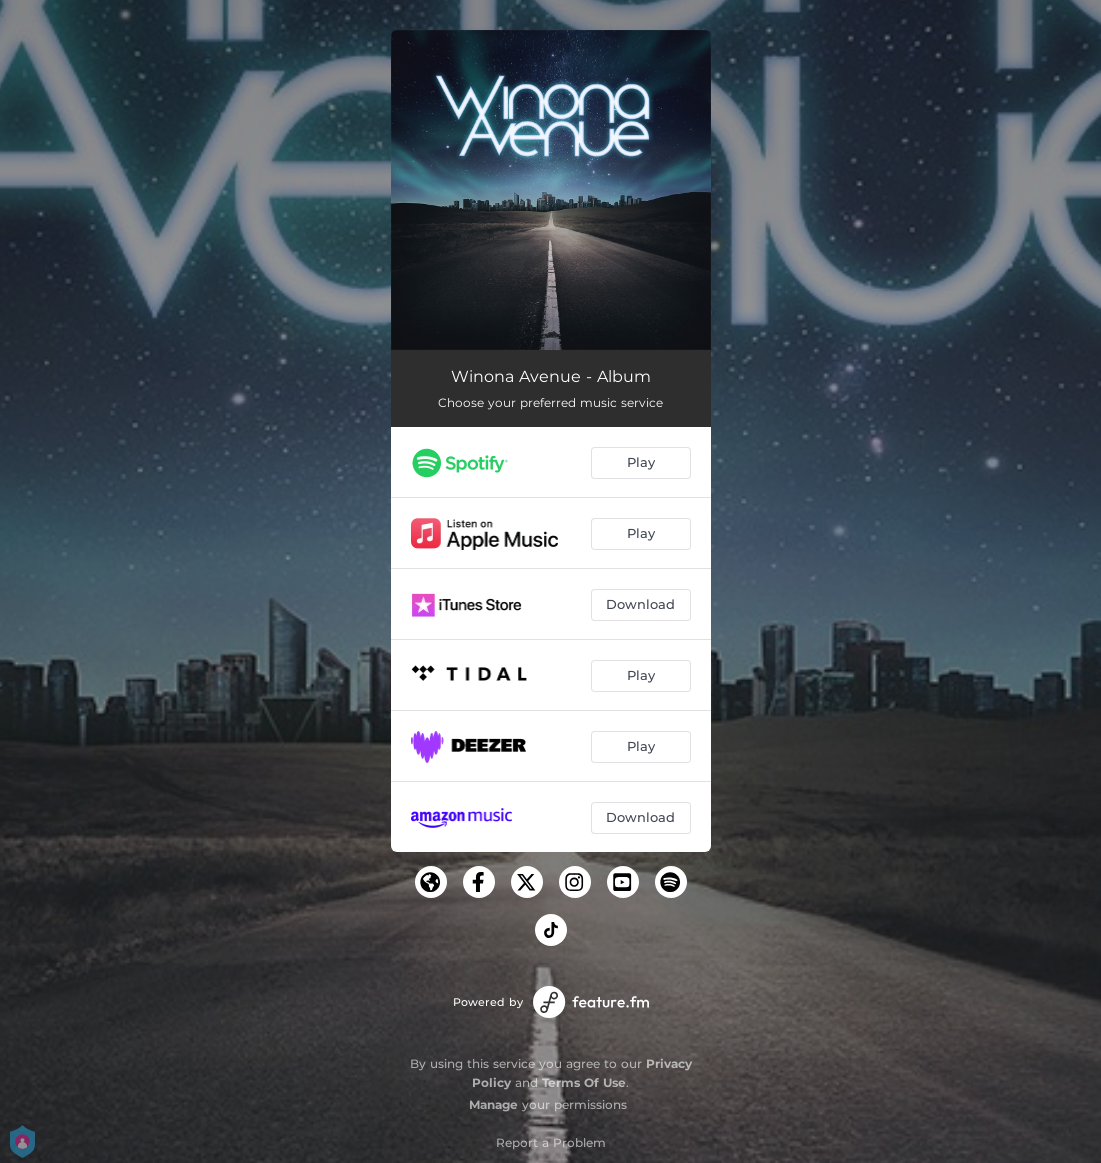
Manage (493, 1104)
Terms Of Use (584, 1082)
